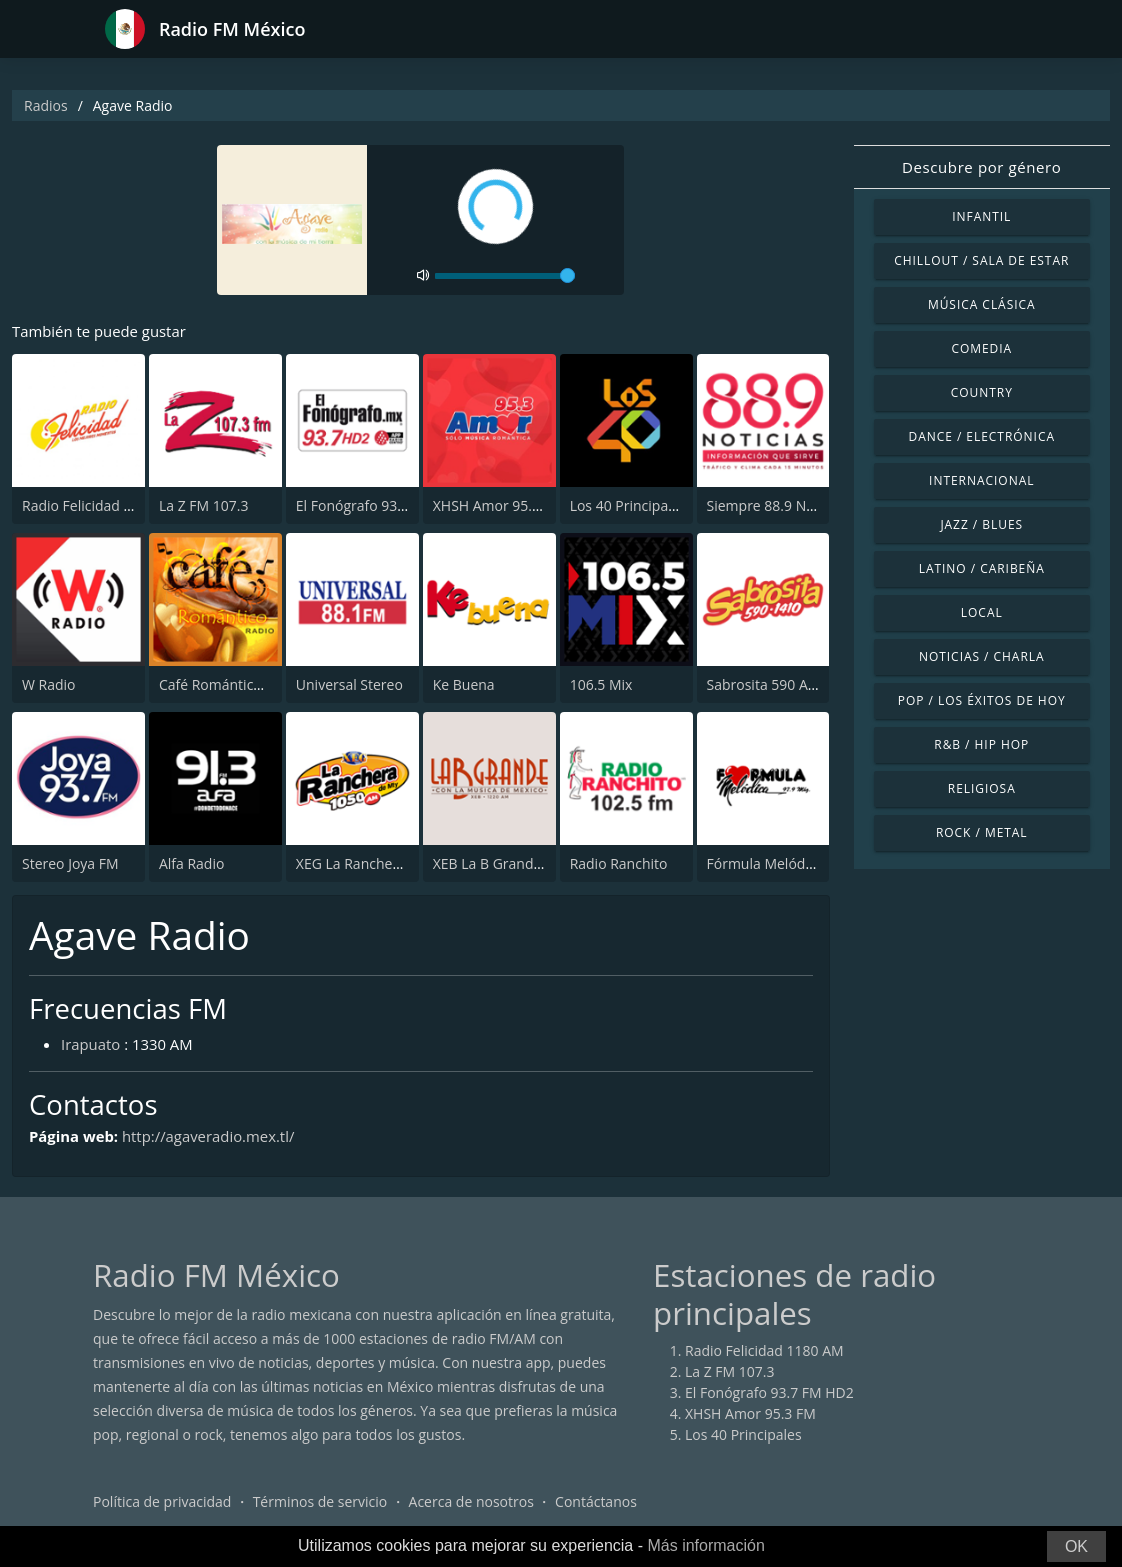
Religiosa (982, 788)
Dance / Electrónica (982, 436)
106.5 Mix (601, 684)
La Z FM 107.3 (204, 505)
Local (982, 612)
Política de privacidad (162, 1501)
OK (1076, 1546)
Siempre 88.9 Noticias (777, 505)
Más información (705, 1545)
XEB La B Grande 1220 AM (517, 863)
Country (982, 392)
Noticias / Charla (982, 656)
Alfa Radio (191, 863)
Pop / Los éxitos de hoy (982, 700)
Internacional (981, 480)
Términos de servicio (320, 1501)
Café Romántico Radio (230, 684)
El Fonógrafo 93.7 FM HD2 (380, 505)
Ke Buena (464, 684)
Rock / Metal (982, 832)
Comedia (981, 348)
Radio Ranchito (619, 863)
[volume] (505, 276)
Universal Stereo (349, 684)
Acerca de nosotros (471, 1501)
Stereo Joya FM (70, 863)
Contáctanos (596, 1501)
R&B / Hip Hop (981, 744)
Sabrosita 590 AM (764, 684)
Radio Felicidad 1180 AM (101, 505)
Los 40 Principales (628, 505)
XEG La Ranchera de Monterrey (397, 863)
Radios (46, 105)
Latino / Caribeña (982, 568)
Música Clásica (982, 304)
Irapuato (91, 1044)
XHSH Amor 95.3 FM (498, 505)
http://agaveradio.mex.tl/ (210, 1136)
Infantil (981, 216)
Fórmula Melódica (765, 863)
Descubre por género (981, 167)
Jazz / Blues (981, 524)
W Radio (49, 684)
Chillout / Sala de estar (981, 260)
